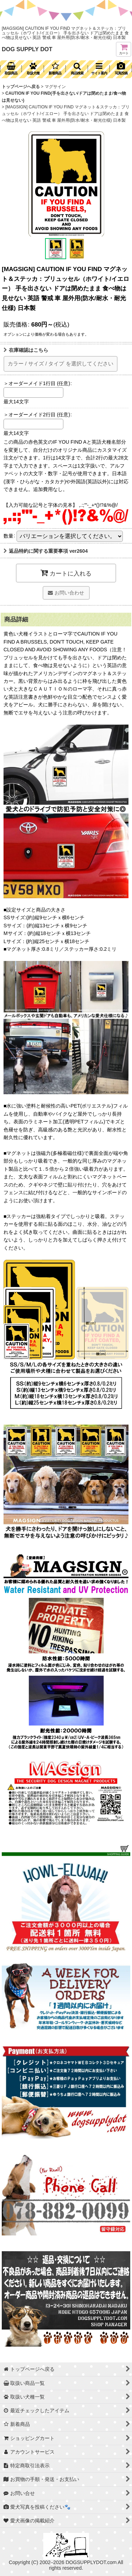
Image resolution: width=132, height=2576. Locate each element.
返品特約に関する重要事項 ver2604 (46, 551)
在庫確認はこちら (26, 350)
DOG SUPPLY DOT (27, 49)
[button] (77, 69)
